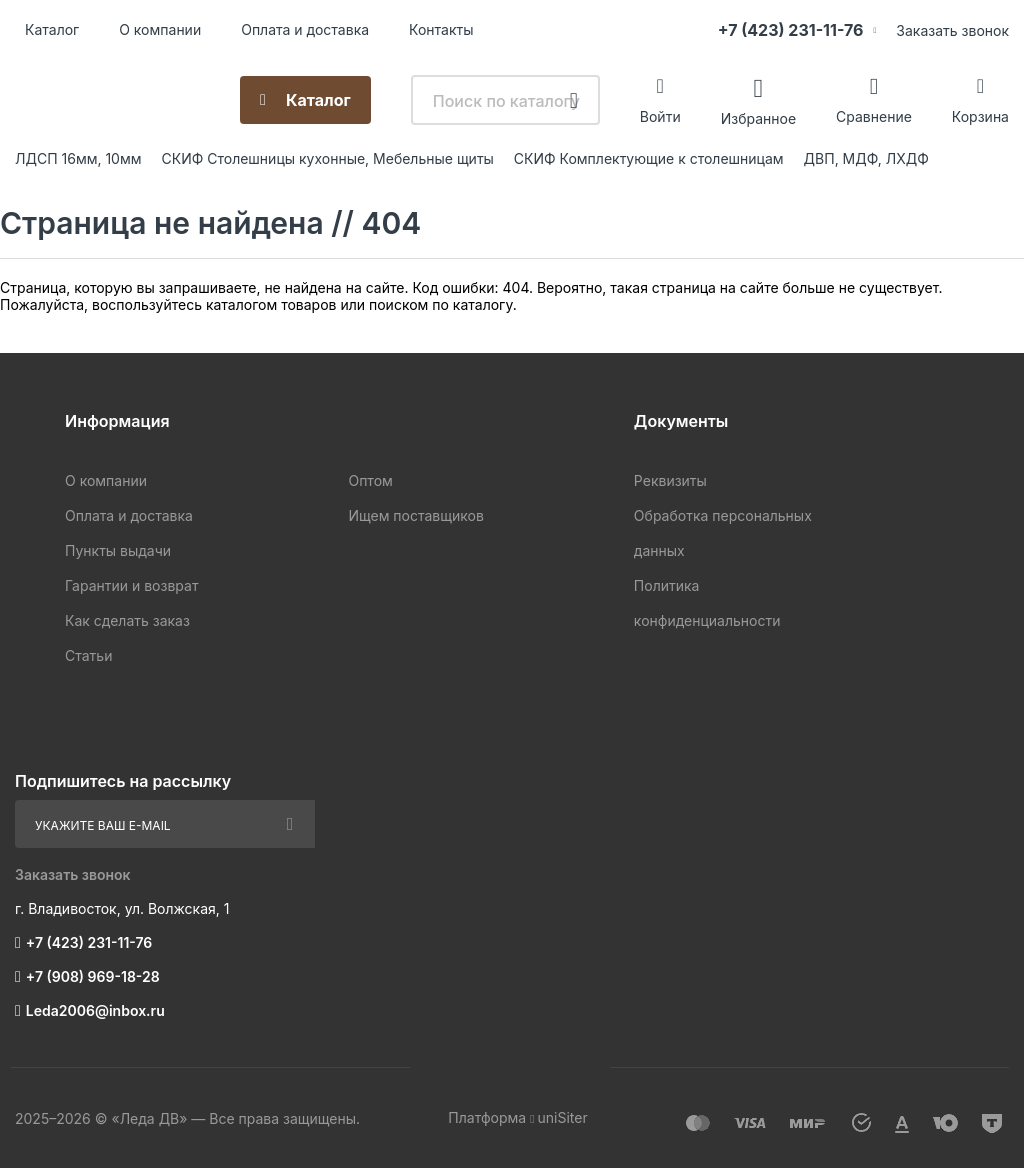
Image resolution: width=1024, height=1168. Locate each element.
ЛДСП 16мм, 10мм (78, 158)
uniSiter (563, 1117)
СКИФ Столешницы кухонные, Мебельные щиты (328, 158)
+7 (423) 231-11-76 (791, 30)
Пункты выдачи (118, 550)
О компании (160, 29)
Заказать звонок (952, 30)
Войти (660, 116)
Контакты (441, 29)
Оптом (370, 480)
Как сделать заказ (127, 620)
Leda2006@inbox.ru (95, 1010)
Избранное (758, 117)
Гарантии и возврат (131, 585)
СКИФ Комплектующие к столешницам (649, 158)
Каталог (52, 29)
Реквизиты (670, 480)
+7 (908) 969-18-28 (93, 976)
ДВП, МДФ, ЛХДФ (866, 158)
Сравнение (874, 116)
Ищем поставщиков (415, 515)
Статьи (88, 655)
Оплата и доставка (305, 29)
